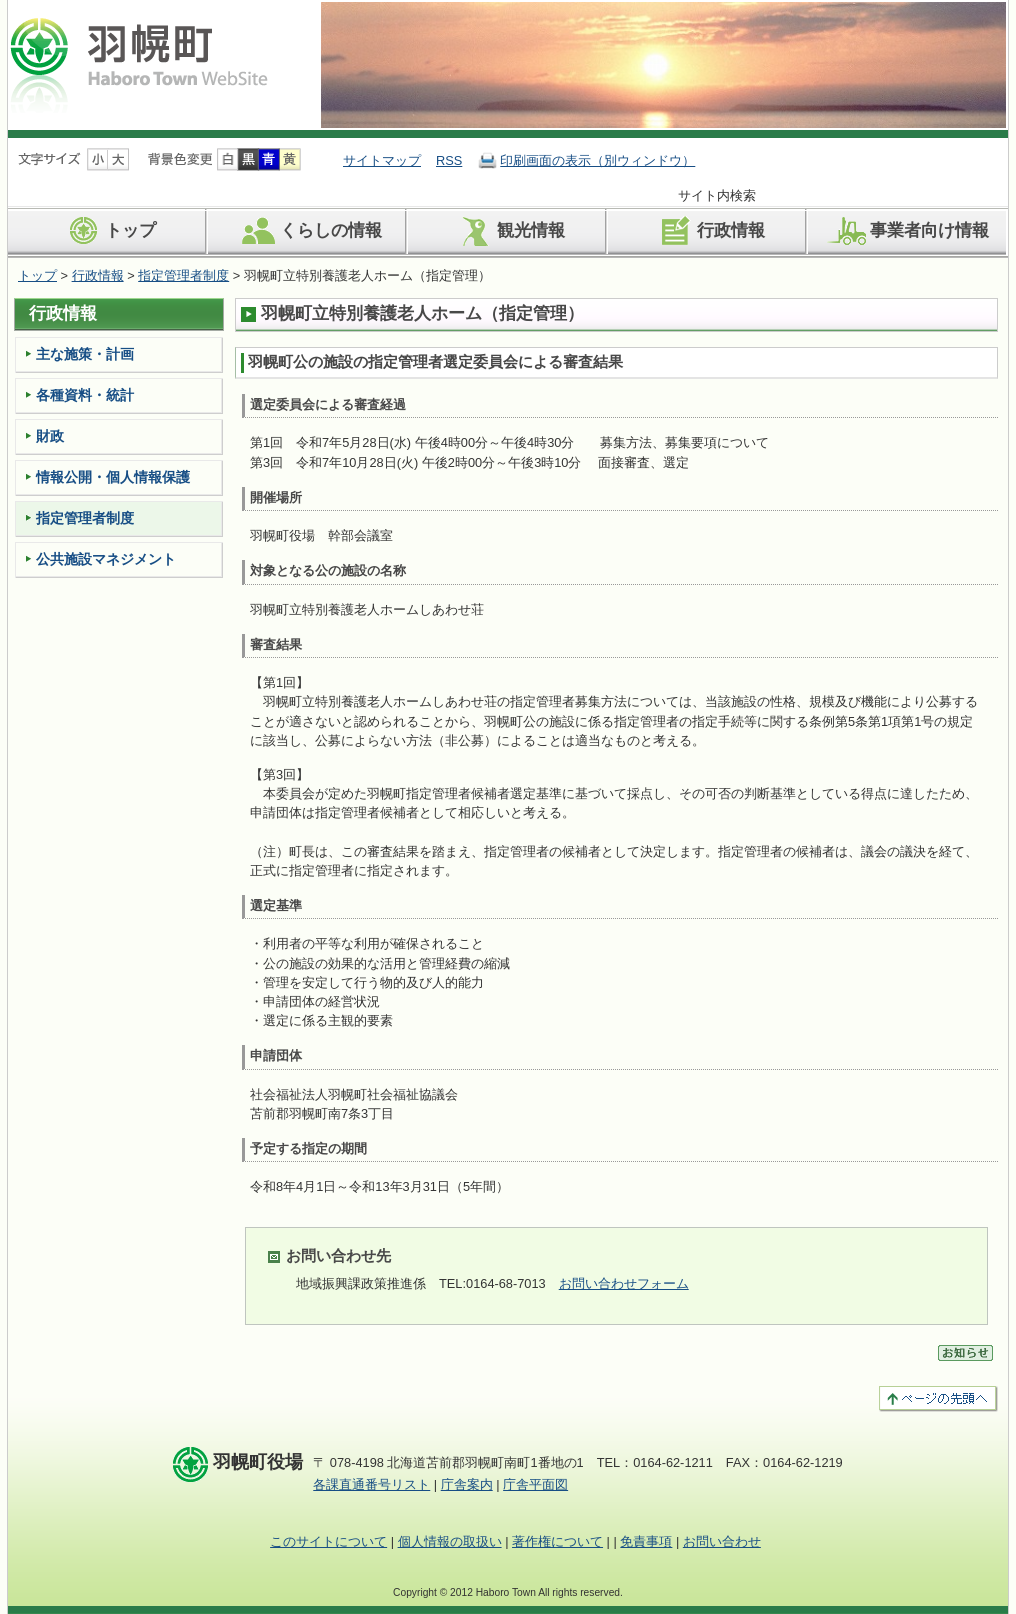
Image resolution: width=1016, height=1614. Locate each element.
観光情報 (508, 231)
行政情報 (708, 231)
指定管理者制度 (183, 275)
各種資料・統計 (85, 395)
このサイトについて (328, 1541)
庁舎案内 (467, 1484)
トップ (108, 231)
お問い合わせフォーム (624, 1283)
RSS (449, 160)
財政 (50, 436)
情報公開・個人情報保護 (113, 477)
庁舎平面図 (535, 1484)
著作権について (557, 1541)
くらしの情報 (308, 231)
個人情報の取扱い (450, 1541)
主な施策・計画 (85, 354)
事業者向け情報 (907, 231)
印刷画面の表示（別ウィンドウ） (597, 160)
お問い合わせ (722, 1541)
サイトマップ (382, 160)
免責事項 (646, 1541)
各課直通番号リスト (371, 1484)
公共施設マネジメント (106, 559)
